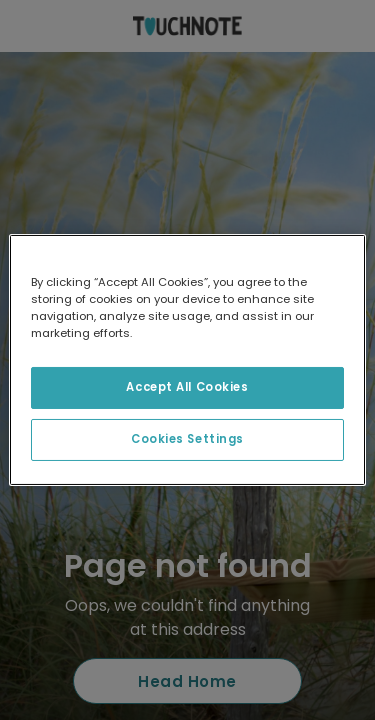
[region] (187, 360)
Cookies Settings (187, 439)
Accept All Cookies (187, 387)
